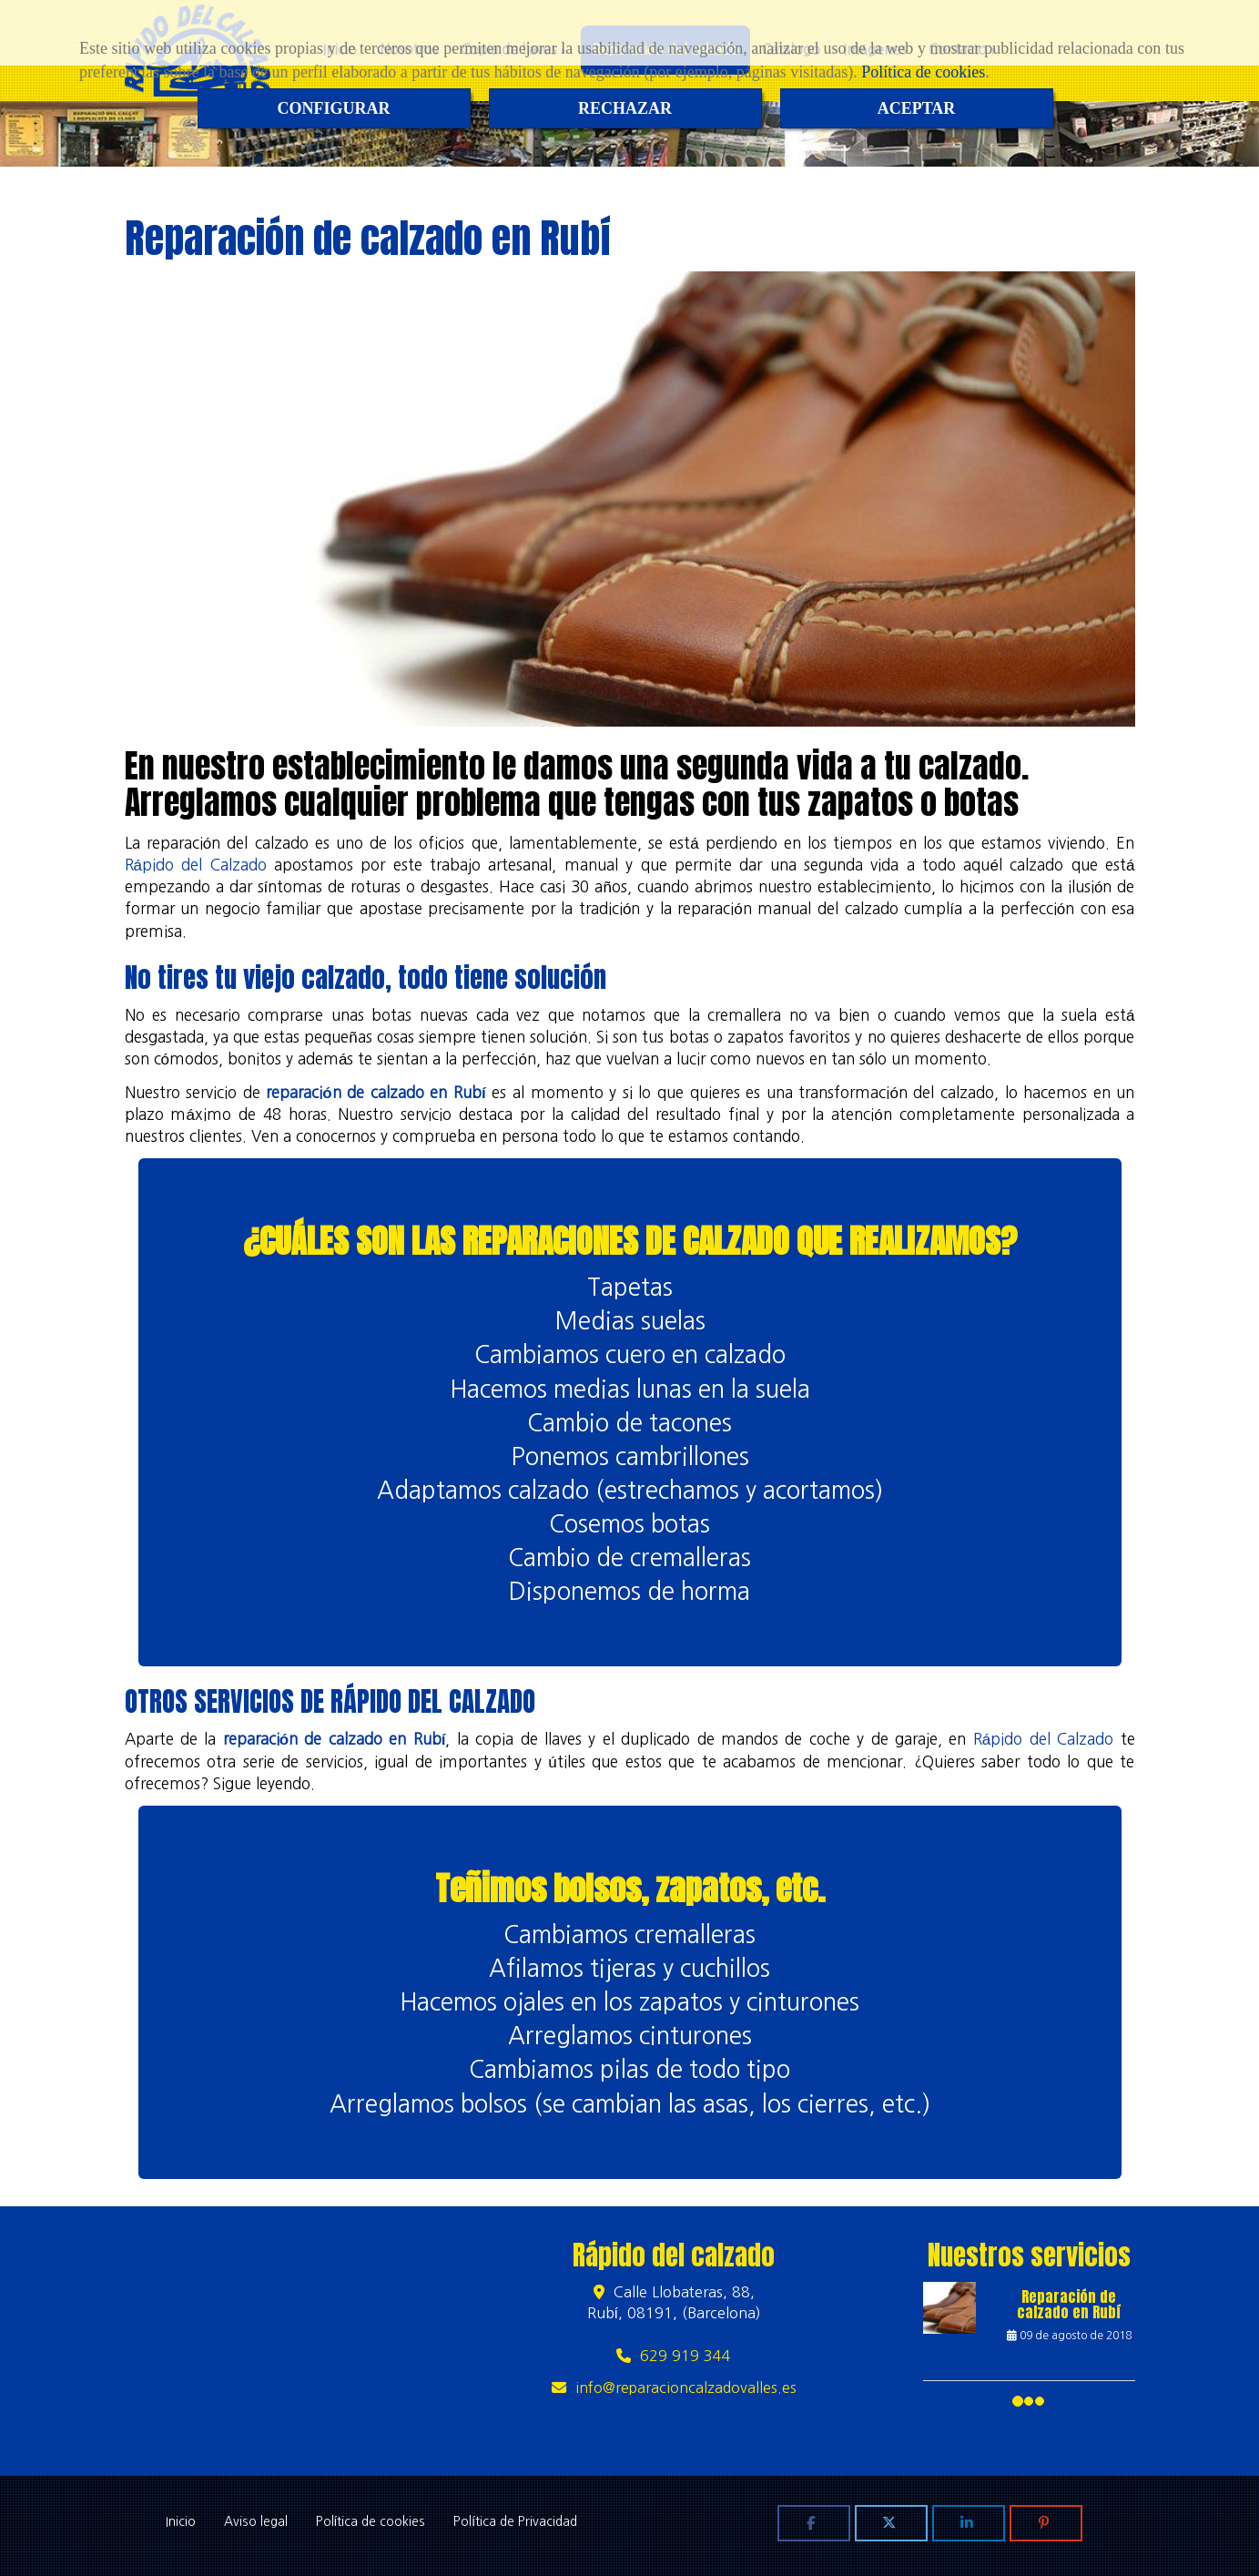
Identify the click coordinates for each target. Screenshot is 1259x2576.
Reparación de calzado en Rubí (1069, 2305)
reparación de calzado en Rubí (376, 1092)
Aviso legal (256, 2521)
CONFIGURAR (334, 108)
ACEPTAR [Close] (917, 108)
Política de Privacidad (515, 2521)
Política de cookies (923, 72)
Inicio (181, 2521)
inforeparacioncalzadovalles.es (686, 2387)
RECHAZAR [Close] (625, 108)
